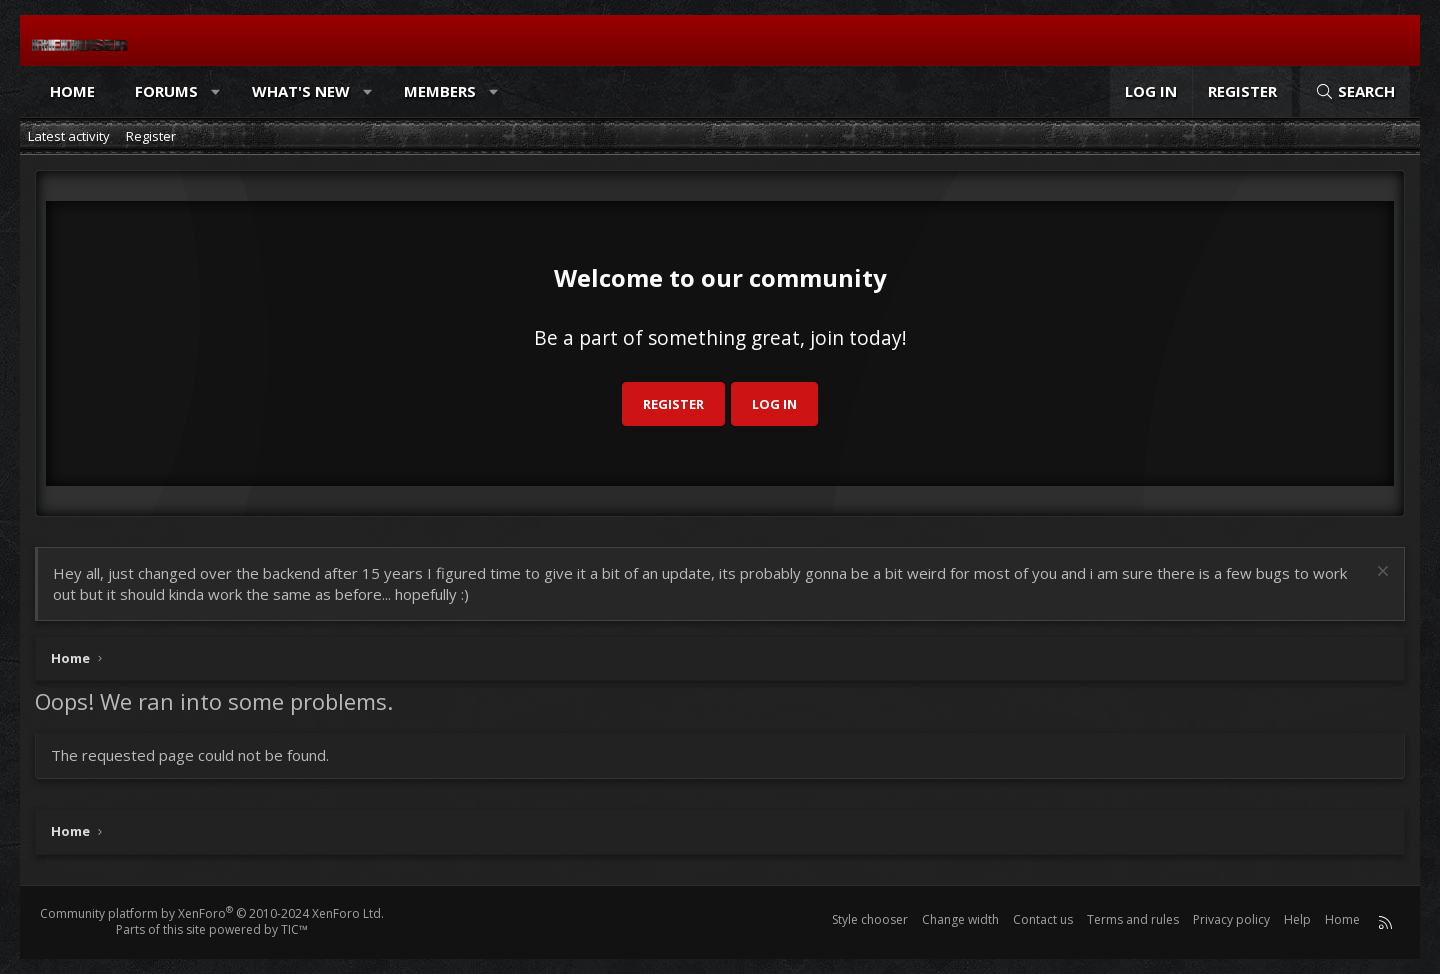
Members (440, 91)
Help (1297, 919)
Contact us (1043, 919)
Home (72, 91)
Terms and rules (1133, 919)
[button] (216, 91)
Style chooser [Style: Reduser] (870, 919)
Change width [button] (960, 919)
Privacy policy (1231, 919)
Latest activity (69, 136)
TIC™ (294, 929)
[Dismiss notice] (1380, 573)
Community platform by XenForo (212, 913)
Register (151, 136)
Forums (166, 91)
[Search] (1355, 91)
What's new (301, 91)
